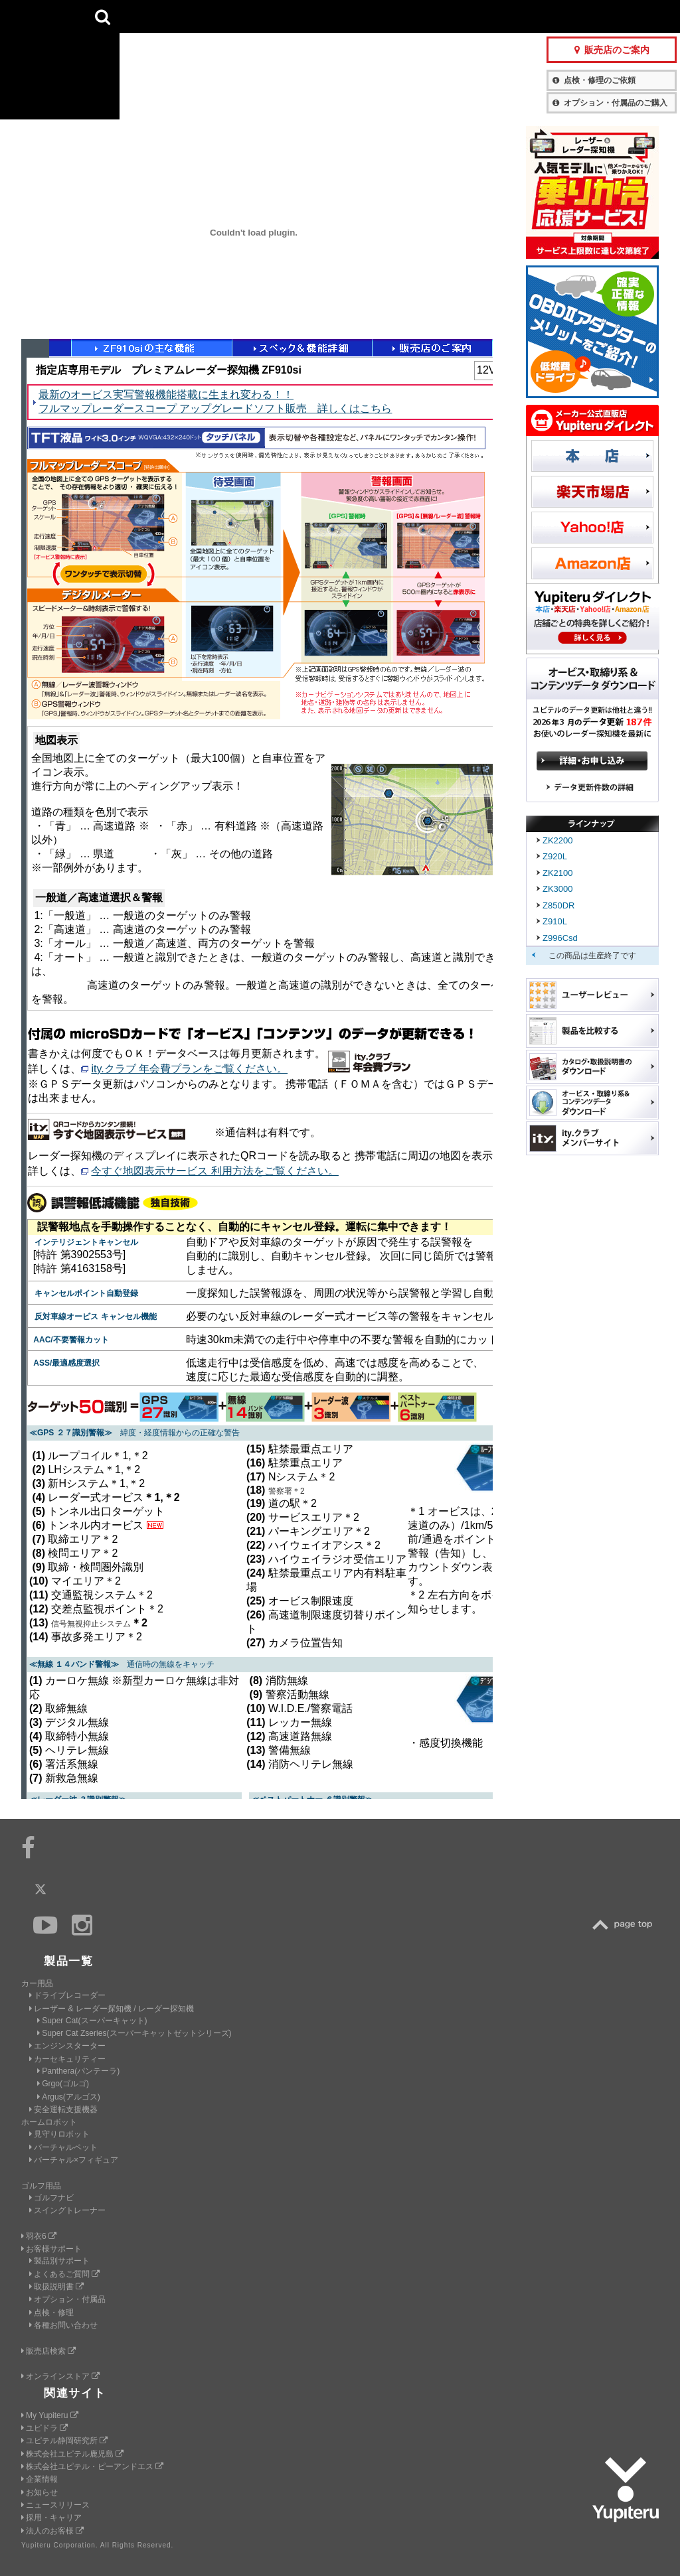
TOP (625, 1924)
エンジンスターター (67, 2045)
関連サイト (75, 2393)
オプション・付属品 (67, 2299)
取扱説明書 (56, 2286)
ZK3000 (558, 889)
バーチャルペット (63, 2147)
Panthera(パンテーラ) (78, 2071)
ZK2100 (558, 873)
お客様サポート (457, 16)
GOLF (216, 16)
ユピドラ (44, 2428)
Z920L (555, 856)
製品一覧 (392, 16)
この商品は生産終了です (592, 955)
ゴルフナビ (51, 2197)
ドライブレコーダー (67, 1995)
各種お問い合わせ (63, 2325)
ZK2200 (558, 840)
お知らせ (39, 2492)
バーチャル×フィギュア (73, 2160)
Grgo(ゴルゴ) (63, 2083)
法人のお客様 (52, 2531)
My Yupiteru (49, 2415)
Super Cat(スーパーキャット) (92, 2020)
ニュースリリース (55, 2505)
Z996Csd (560, 938)
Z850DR (558, 905)
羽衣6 (38, 2236)
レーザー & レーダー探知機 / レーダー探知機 (111, 2008)
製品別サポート (59, 2260)
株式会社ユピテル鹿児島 (72, 2454)
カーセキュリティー (67, 2059)
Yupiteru (60, 59)
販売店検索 (48, 2351)
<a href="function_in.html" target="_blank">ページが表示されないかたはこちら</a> (257, 1069)
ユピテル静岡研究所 (64, 2440)
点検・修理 (51, 2312)
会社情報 (344, 16)
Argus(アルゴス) (68, 2097)
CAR (151, 16)
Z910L (555, 921)
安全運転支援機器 (63, 2109)
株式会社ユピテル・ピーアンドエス (92, 2466)
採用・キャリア (51, 2517)
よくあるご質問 (64, 2274)
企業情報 (39, 2479)
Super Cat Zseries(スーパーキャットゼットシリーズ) (134, 2033)
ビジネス (280, 16)
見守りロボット (59, 2134)
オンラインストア (60, 2376)
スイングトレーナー (67, 2210)
